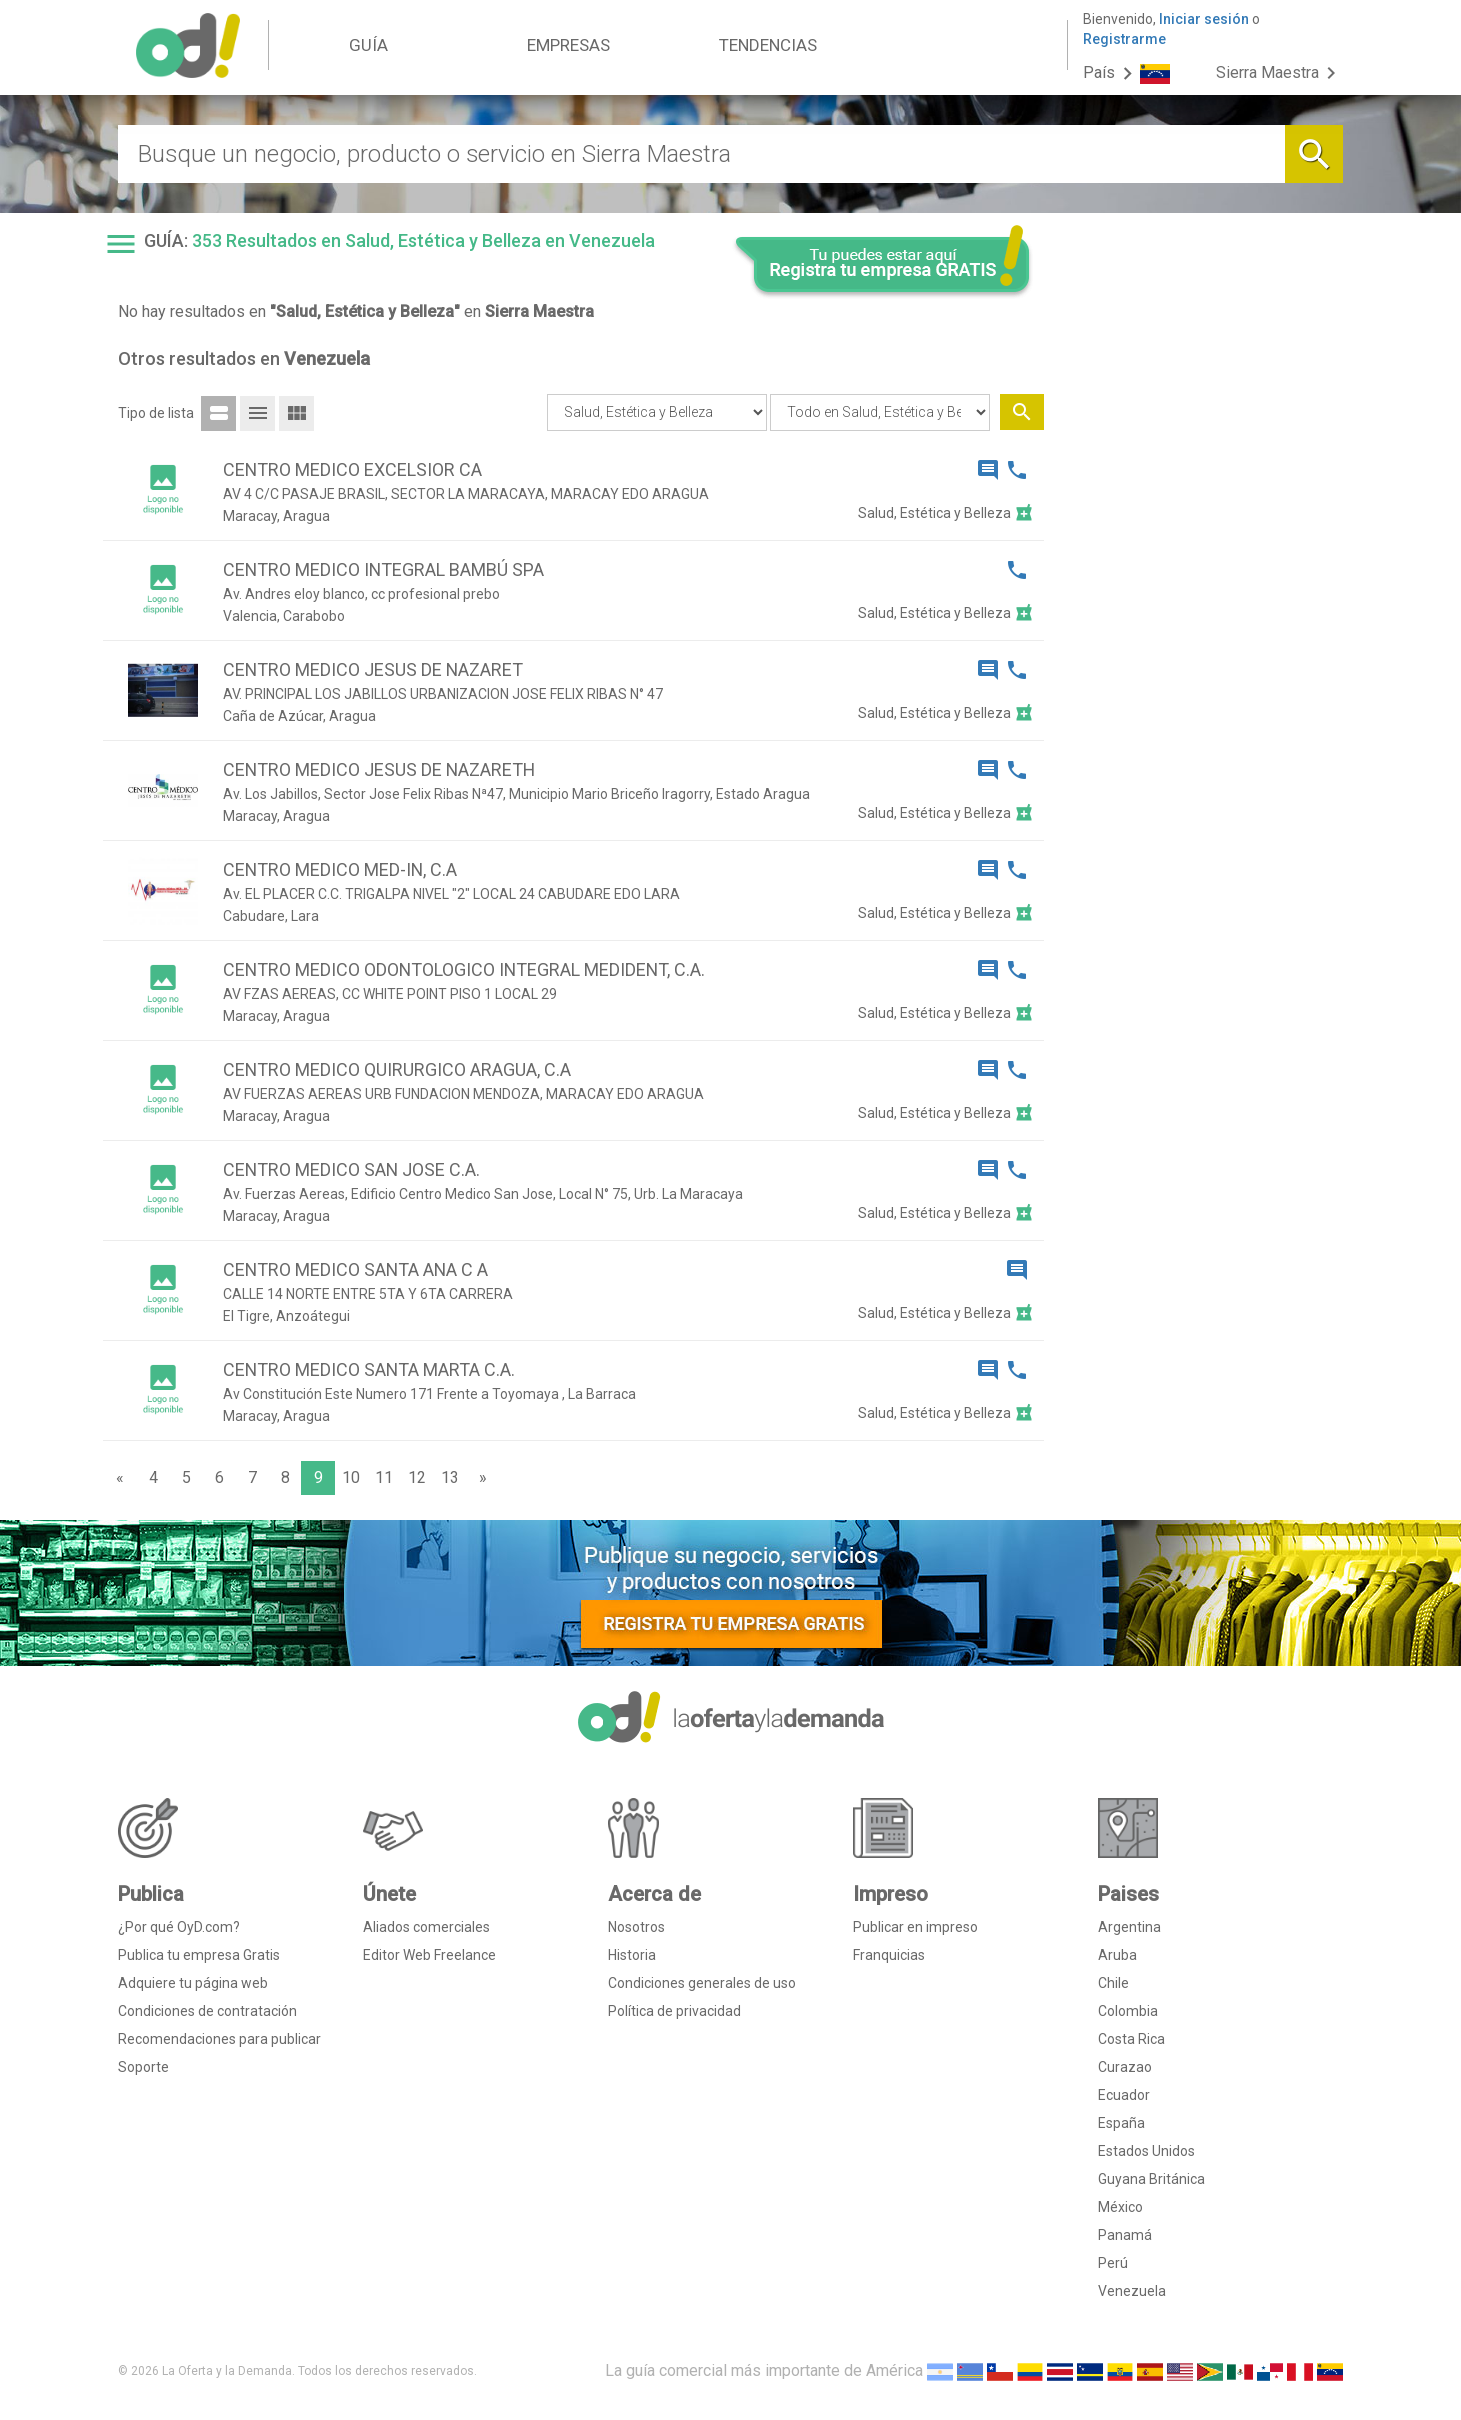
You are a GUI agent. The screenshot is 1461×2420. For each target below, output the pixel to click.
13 (450, 1477)
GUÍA (368, 45)
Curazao (1125, 2067)
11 (384, 1477)
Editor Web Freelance (429, 1955)
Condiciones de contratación (207, 2011)
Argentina (1129, 1927)
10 (351, 1477)
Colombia (1128, 2011)
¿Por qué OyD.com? (179, 1927)
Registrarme (1124, 39)
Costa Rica (1131, 2039)
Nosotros (636, 1927)
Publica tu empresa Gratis (199, 1955)
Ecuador (1124, 2095)
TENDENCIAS (768, 45)
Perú (1113, 2263)
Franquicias (889, 1955)
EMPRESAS (568, 45)
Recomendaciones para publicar (219, 2039)
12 (417, 1477)
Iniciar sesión (1204, 19)
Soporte (143, 2067)
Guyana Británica (1151, 2179)
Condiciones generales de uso (702, 1983)
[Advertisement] (1201, 628)
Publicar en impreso (915, 1927)
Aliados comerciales (426, 1927)
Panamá (1125, 2235)
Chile (1113, 1983)
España (1121, 2123)
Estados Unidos (1146, 2151)
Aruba (1117, 1955)
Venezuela (1132, 2291)
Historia (632, 1955)
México (1120, 2207)
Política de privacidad (674, 2011)
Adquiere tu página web (193, 1983)
